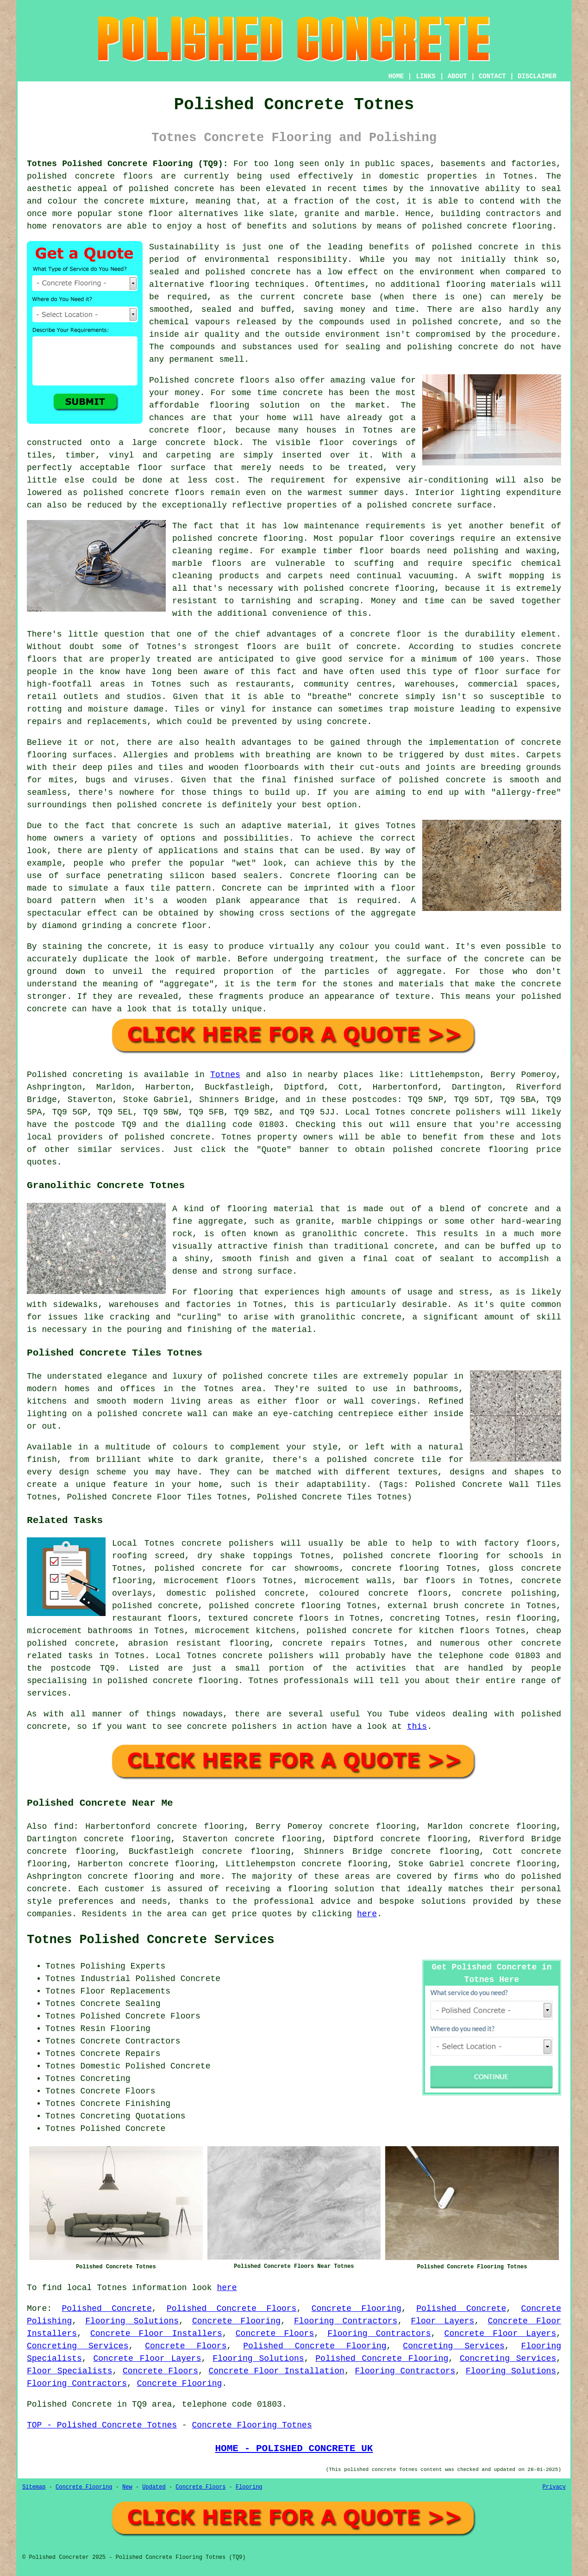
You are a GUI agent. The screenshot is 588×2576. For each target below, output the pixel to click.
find (64, 1826)
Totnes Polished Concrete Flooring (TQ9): (127, 163)
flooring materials (490, 284)
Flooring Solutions (132, 2321)
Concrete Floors (275, 2333)
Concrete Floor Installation (276, 2371)
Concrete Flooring (356, 2308)
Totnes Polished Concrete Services (151, 1940)
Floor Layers (442, 2321)
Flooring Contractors (345, 2321)
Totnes (225, 1074)
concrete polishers (456, 1112)
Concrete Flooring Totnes (252, 2425)
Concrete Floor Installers (156, 2333)
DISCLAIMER (537, 76)
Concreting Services (77, 2346)
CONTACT (492, 76)
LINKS (425, 76)
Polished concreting (75, 1074)
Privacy (554, 2487)
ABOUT (457, 76)
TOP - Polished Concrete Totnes (102, 2425)
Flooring (249, 2487)
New (127, 2487)
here (367, 1914)
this (417, 1726)
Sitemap (33, 2487)
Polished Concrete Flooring (314, 2346)
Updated (153, 2487)
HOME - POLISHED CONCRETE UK (294, 2448)
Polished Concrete (106, 2308)
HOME (396, 76)
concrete (190, 1137)
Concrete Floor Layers (500, 2333)
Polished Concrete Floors (231, 2308)
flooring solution (331, 1889)
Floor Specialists (70, 2371)
